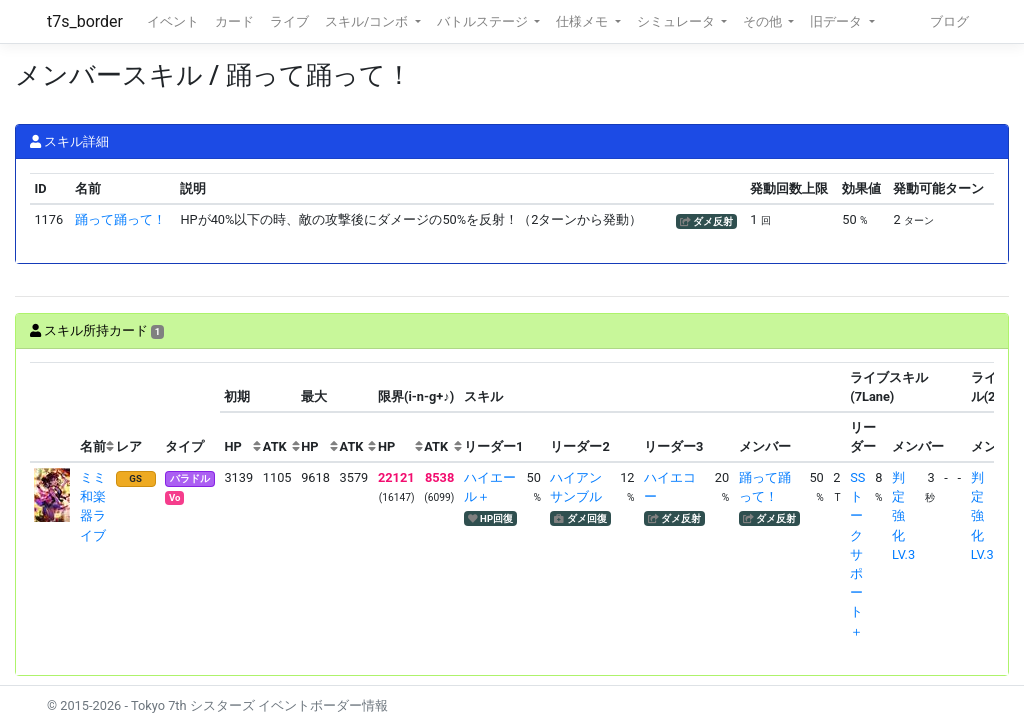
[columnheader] (53, 412)
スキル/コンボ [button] (368, 21)
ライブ (289, 21)
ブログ (949, 21)
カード (234, 21)
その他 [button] (764, 21)
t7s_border (85, 21)
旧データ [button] (837, 21)
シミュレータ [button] (677, 21)
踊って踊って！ (120, 219)
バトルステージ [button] (484, 21)
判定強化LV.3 (903, 516)
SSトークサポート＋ (857, 554)
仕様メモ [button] (583, 21)
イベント (173, 21)
